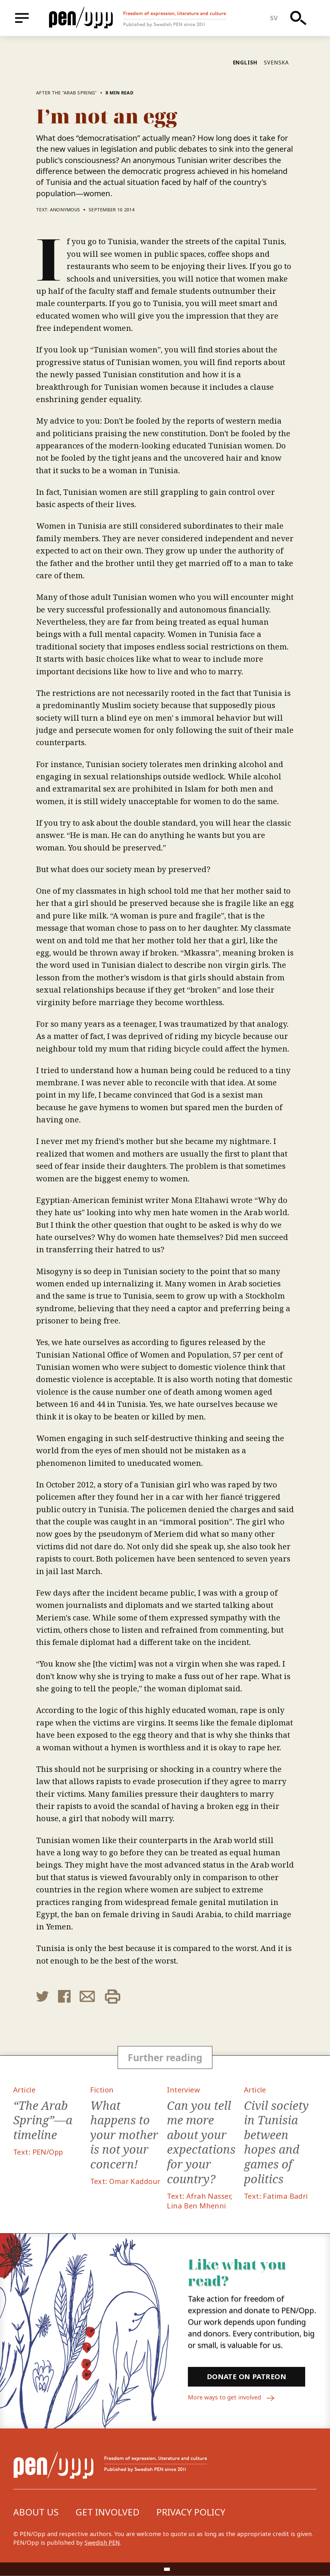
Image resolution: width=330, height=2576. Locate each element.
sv (274, 18)
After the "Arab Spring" (67, 93)
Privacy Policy (190, 2512)
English (245, 62)
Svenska (276, 62)
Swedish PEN (102, 2543)
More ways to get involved (232, 2398)
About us (36, 2512)
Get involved (107, 2512)
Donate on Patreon (246, 2376)
